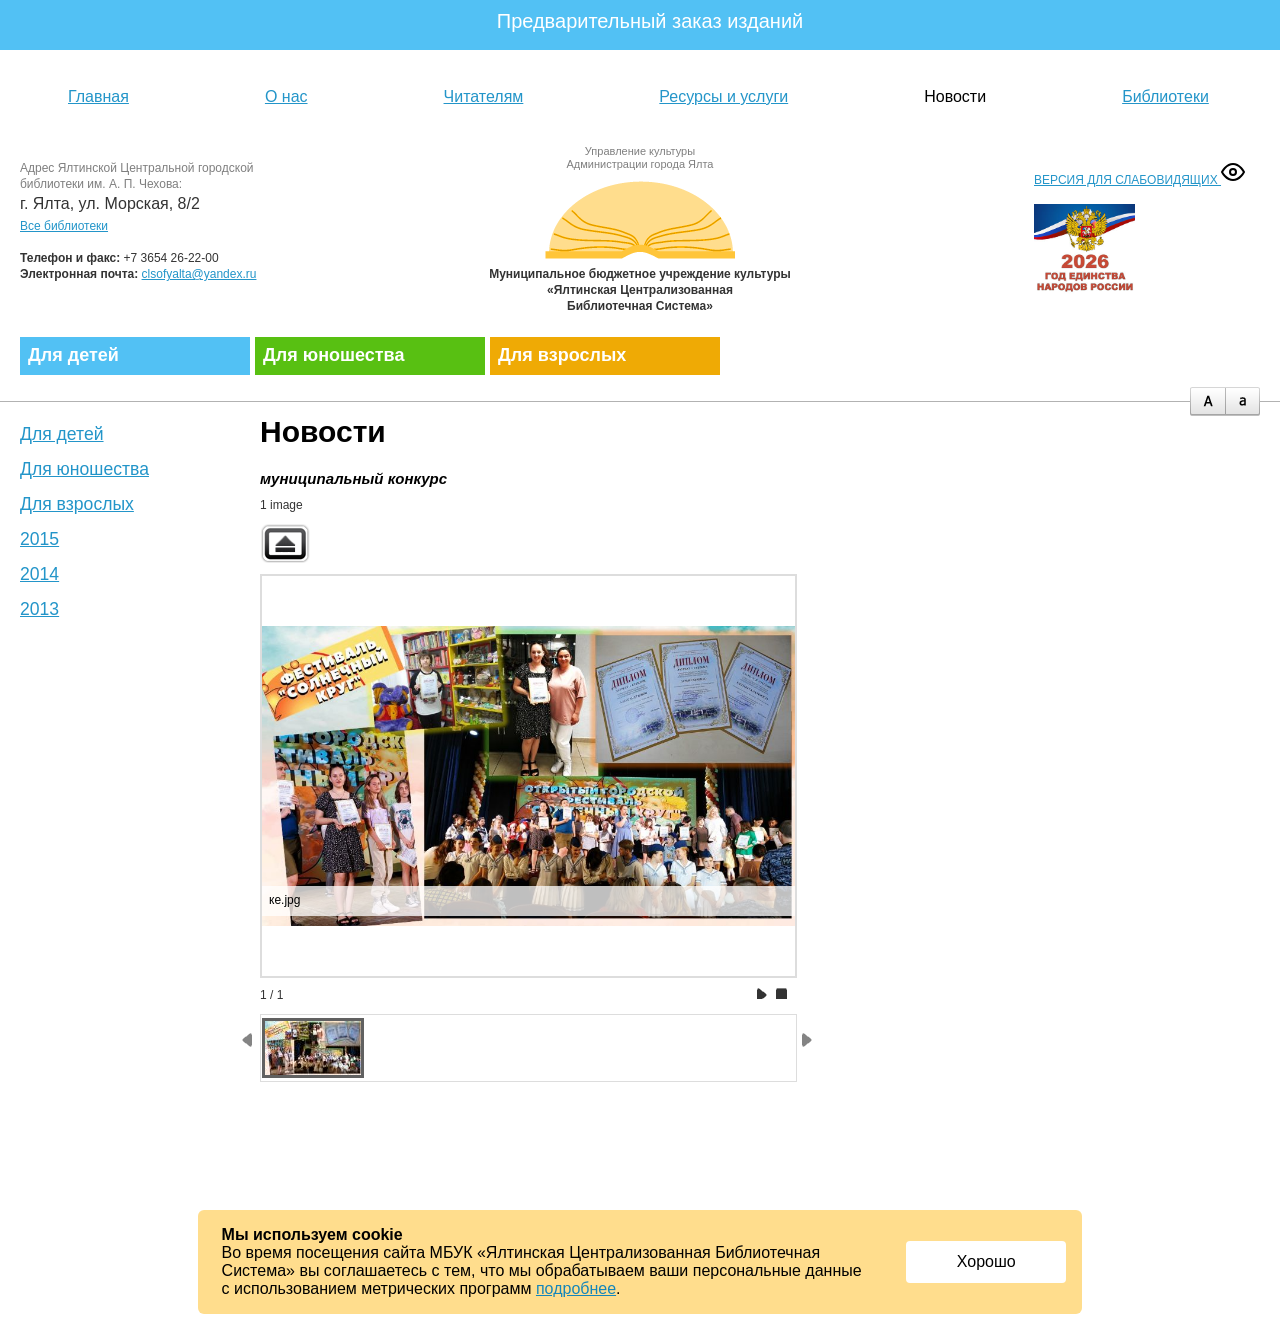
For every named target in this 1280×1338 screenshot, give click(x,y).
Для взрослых (562, 355)
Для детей (73, 355)
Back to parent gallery (285, 543)
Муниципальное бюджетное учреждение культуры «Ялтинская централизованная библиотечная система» (640, 242)
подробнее (576, 1288)
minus (1242, 401)
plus (1207, 401)
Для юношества (333, 355)
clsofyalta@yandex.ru (199, 274)
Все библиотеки (64, 226)
